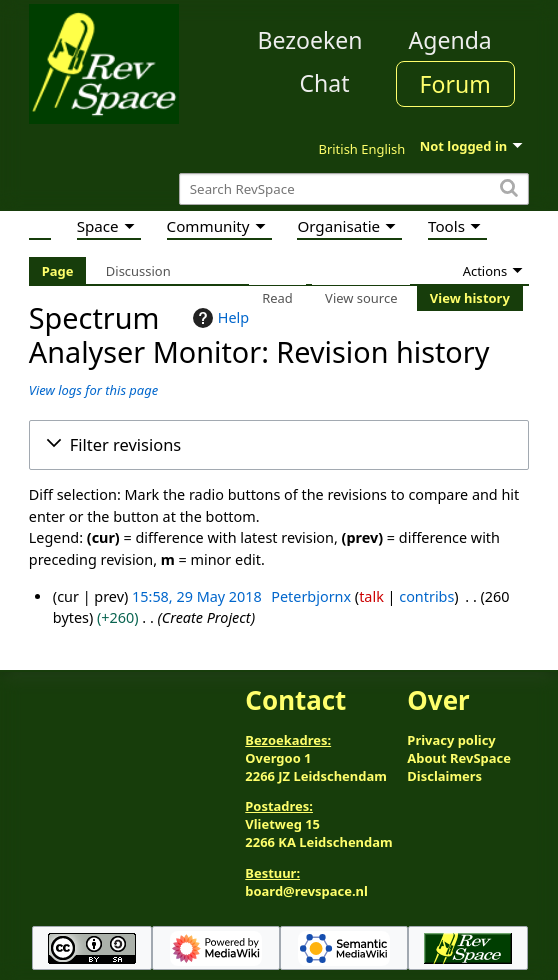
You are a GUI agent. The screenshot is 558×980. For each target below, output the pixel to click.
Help (218, 318)
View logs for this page (93, 390)
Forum (455, 84)
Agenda (450, 40)
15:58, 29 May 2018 (197, 596)
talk (371, 596)
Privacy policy (451, 740)
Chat (324, 83)
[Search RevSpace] (354, 189)
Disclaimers (444, 776)
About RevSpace (459, 758)
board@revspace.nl (306, 891)
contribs (426, 596)
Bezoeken (310, 40)
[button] (279, 445)
